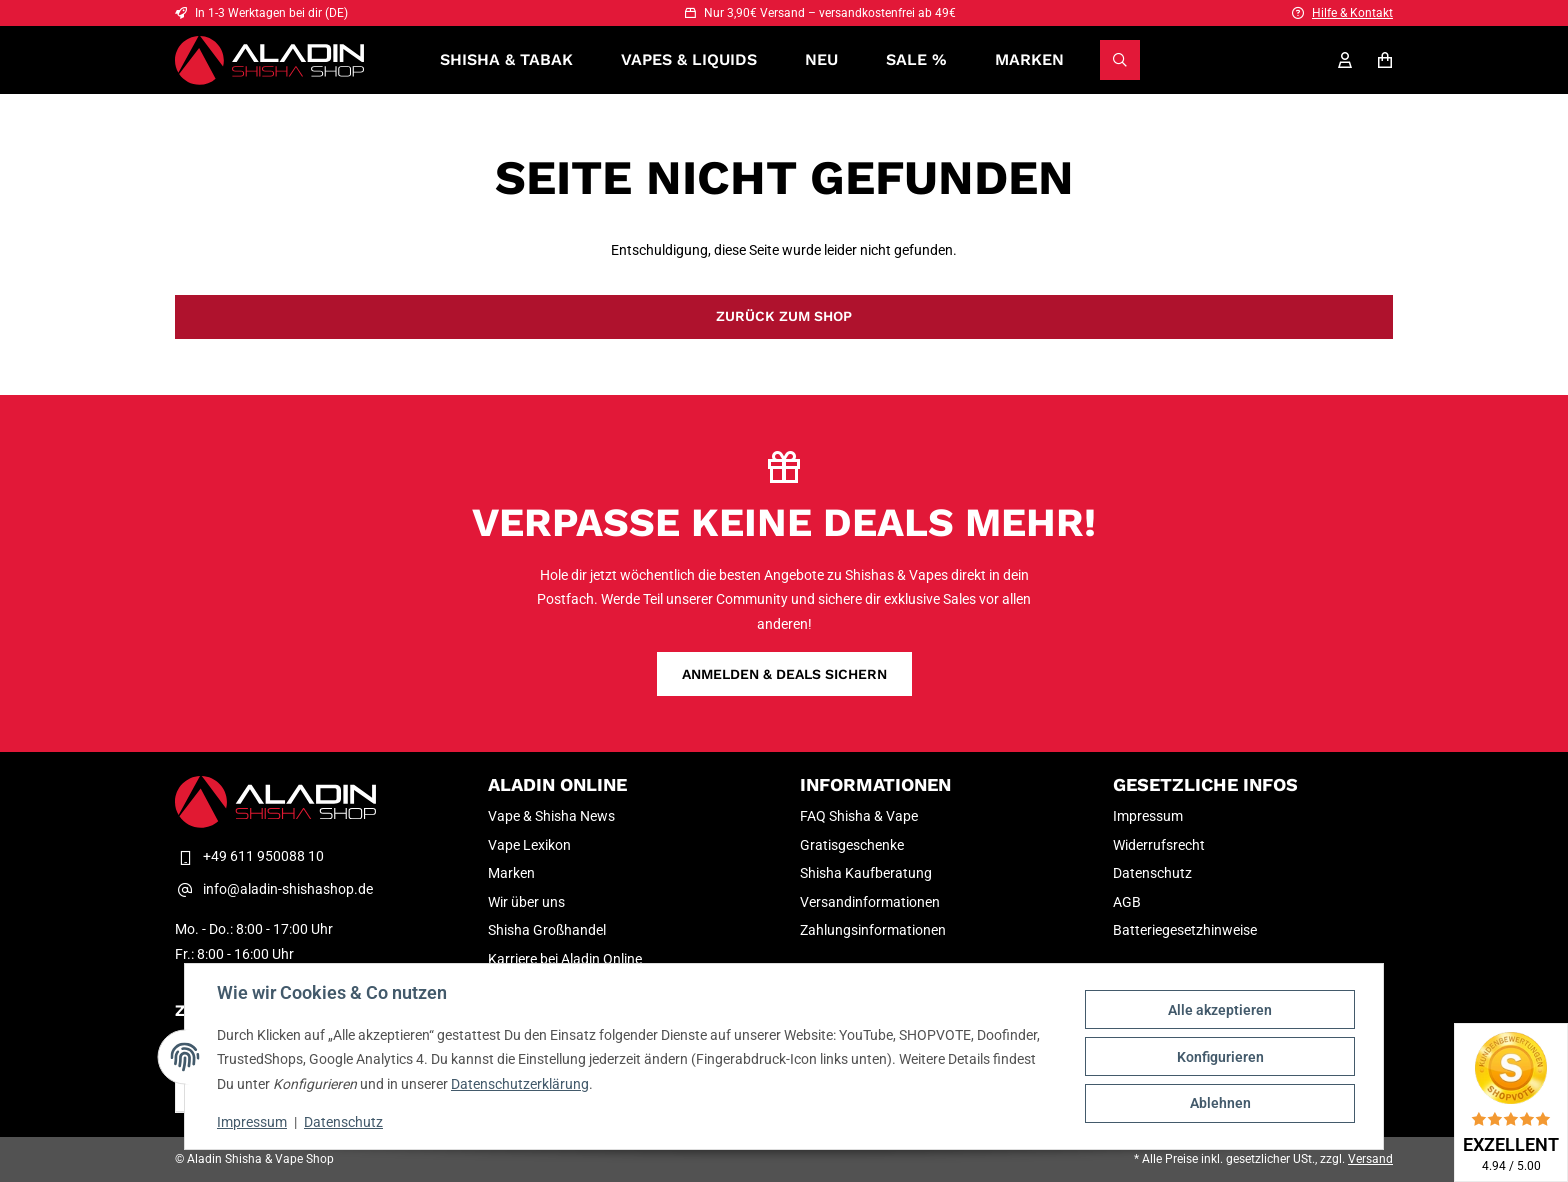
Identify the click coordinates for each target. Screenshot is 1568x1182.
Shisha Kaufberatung (866, 873)
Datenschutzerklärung (520, 1084)
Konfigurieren (1220, 1057)
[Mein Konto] (1345, 60)
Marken (1029, 59)
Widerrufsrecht (1159, 845)
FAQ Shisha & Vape (859, 816)
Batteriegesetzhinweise (1185, 930)
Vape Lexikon (529, 845)
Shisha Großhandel (547, 930)
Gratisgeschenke (852, 845)
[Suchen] (1120, 60)
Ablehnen (1220, 1103)
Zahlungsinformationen (873, 930)
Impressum (252, 1122)
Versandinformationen (870, 902)
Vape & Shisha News (551, 816)
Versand (1370, 1159)
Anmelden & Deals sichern (784, 674)
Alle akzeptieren (1220, 1010)
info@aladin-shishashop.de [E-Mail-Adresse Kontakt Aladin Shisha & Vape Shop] (274, 889)
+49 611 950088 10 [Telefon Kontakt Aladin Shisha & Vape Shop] (249, 856)
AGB (1127, 902)
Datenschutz (343, 1122)
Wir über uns (526, 902)
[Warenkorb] (1385, 60)
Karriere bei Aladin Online (565, 959)
